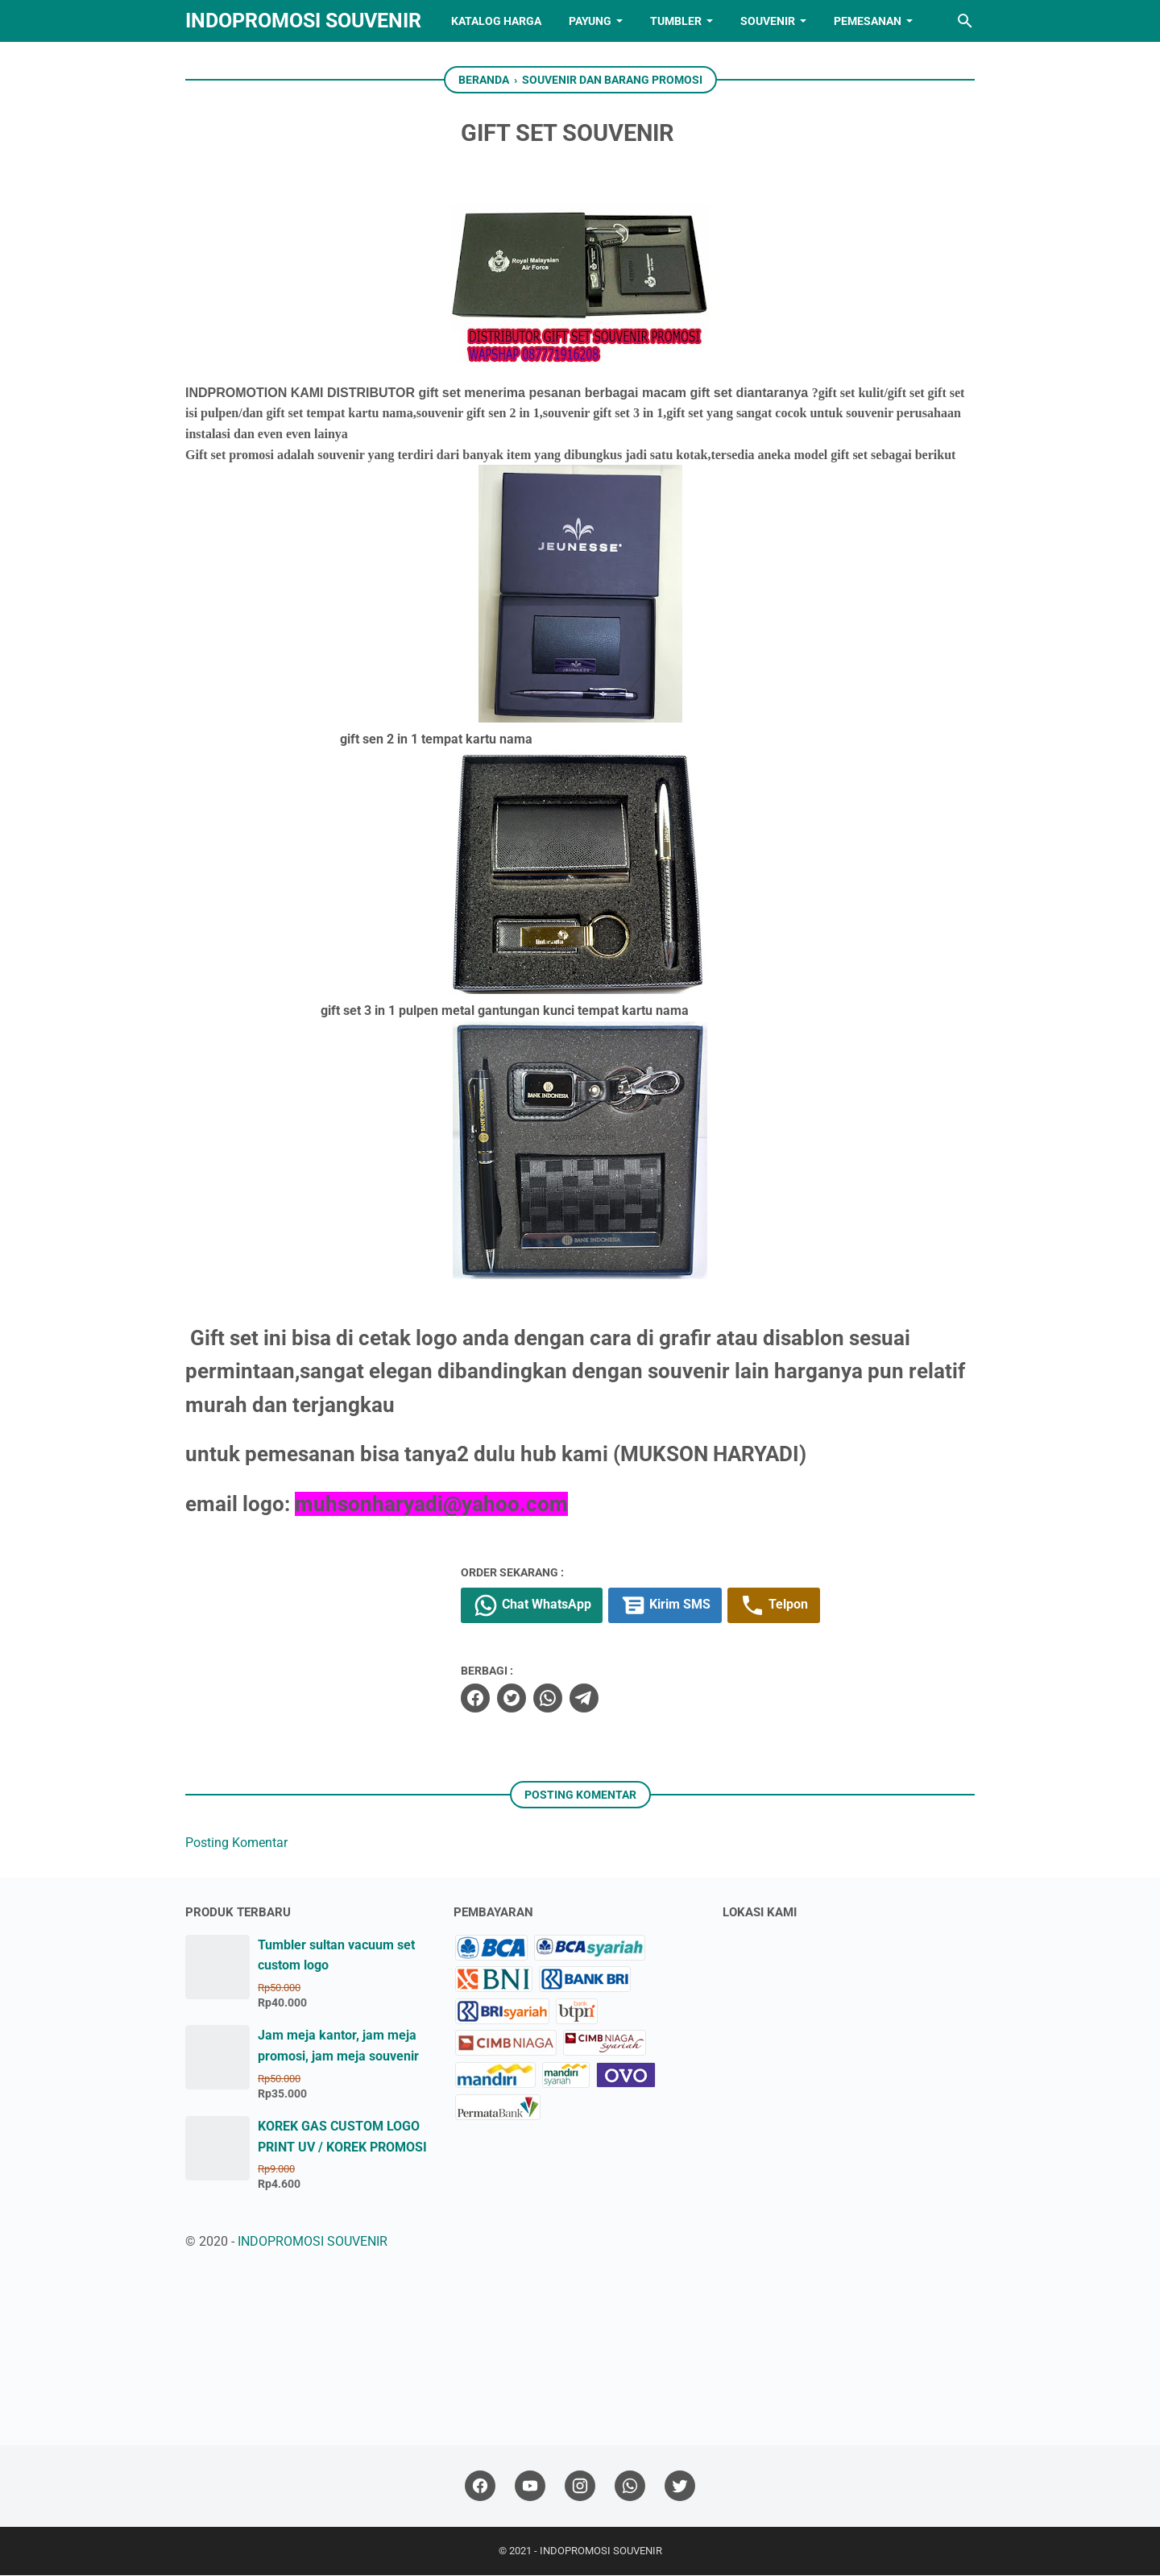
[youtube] (530, 2487)
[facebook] (500, 1698)
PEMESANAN (867, 20)
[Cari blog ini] (965, 21)
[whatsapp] (572, 1698)
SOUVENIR (767, 20)
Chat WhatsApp (557, 1606)
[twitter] (536, 1698)
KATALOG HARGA (496, 20)
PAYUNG (590, 20)
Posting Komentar (236, 1843)
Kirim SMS (691, 1606)
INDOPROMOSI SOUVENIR (303, 20)
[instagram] (580, 2487)
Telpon (800, 1606)
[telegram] (609, 1698)
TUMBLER (676, 20)
